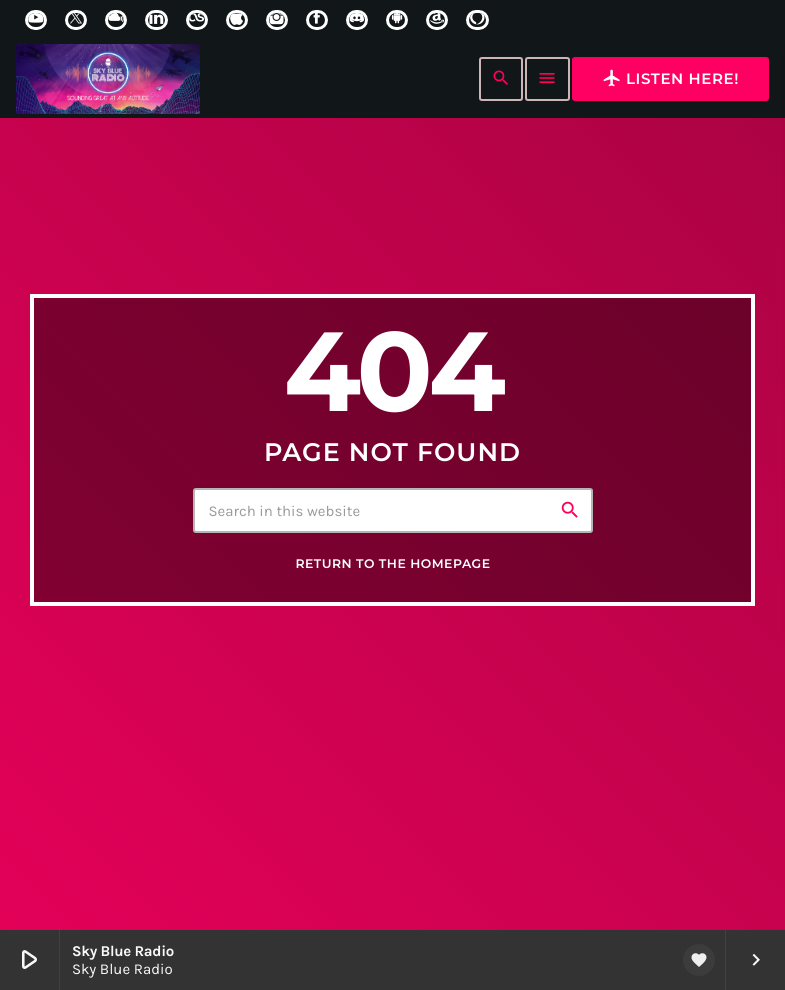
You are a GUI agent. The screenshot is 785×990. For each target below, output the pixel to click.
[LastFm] (197, 20)
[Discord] (357, 20)
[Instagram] (277, 20)
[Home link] (108, 79)
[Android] (397, 20)
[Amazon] (437, 20)
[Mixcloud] (116, 20)
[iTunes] (237, 20)
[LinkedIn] (156, 20)
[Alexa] (477, 20)
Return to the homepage (392, 578)
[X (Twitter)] (76, 20)
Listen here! (670, 78)
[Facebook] (317, 20)
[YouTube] (36, 20)
